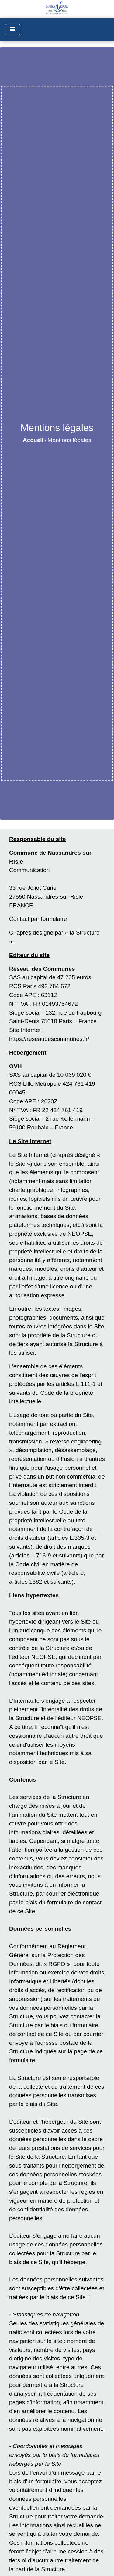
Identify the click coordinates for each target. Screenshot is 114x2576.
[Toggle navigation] (12, 29)
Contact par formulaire (38, 919)
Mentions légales (69, 440)
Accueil (33, 440)
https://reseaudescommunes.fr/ (49, 1039)
